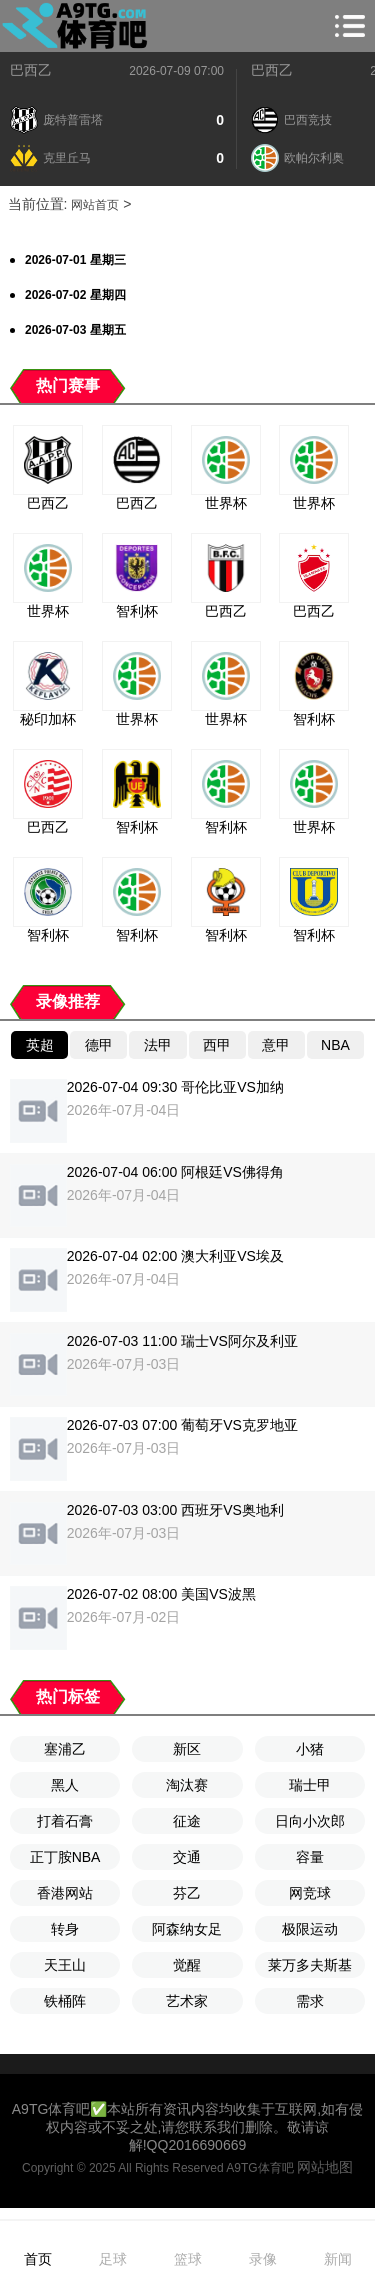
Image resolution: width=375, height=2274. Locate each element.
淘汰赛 (187, 1785)
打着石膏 (65, 1821)
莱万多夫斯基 (310, 1965)
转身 (65, 1929)
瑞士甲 (310, 1785)
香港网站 (65, 1893)
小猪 (310, 1749)
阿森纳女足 (187, 1929)
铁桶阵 (65, 2001)
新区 (187, 1749)
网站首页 (95, 205)
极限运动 (310, 1929)
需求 (310, 2001)
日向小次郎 (310, 1821)
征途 (187, 1821)
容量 (310, 1857)
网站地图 (325, 2167)
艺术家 (187, 2001)
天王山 (65, 1965)
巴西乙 (31, 70)
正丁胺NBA (65, 1857)
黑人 (65, 1785)
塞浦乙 (65, 1749)
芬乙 (187, 1893)
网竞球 (310, 1893)
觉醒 (187, 1965)
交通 (187, 1857)
